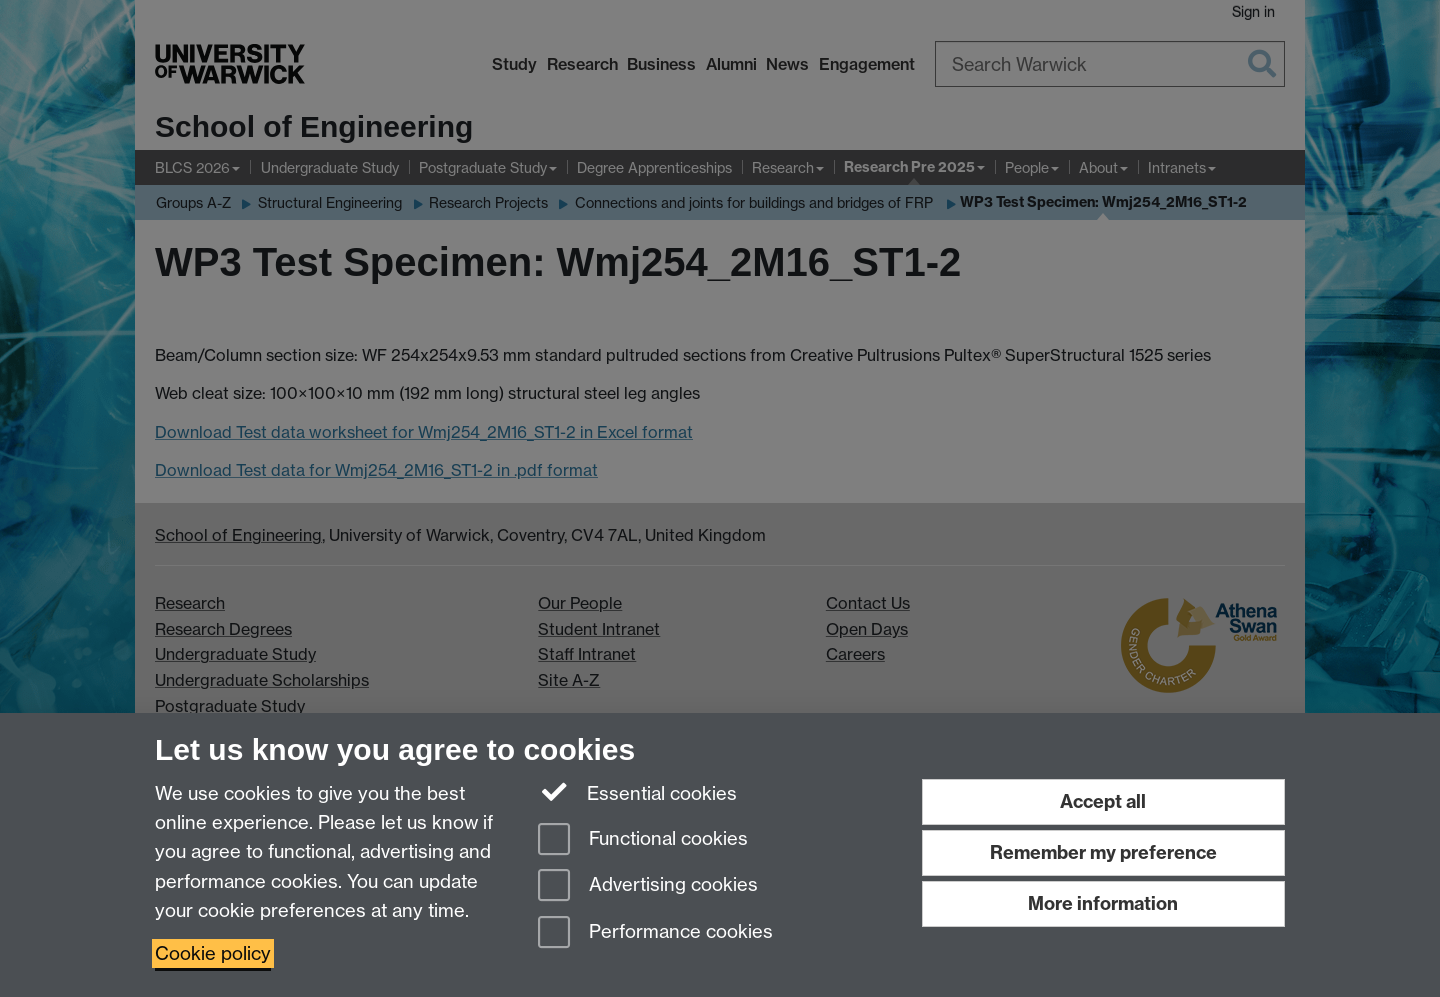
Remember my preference (1103, 852)
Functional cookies (643, 840)
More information (1103, 903)
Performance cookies (655, 933)
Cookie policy (213, 953)
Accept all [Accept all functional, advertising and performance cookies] (1103, 801)
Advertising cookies (648, 886)
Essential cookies (637, 792)
